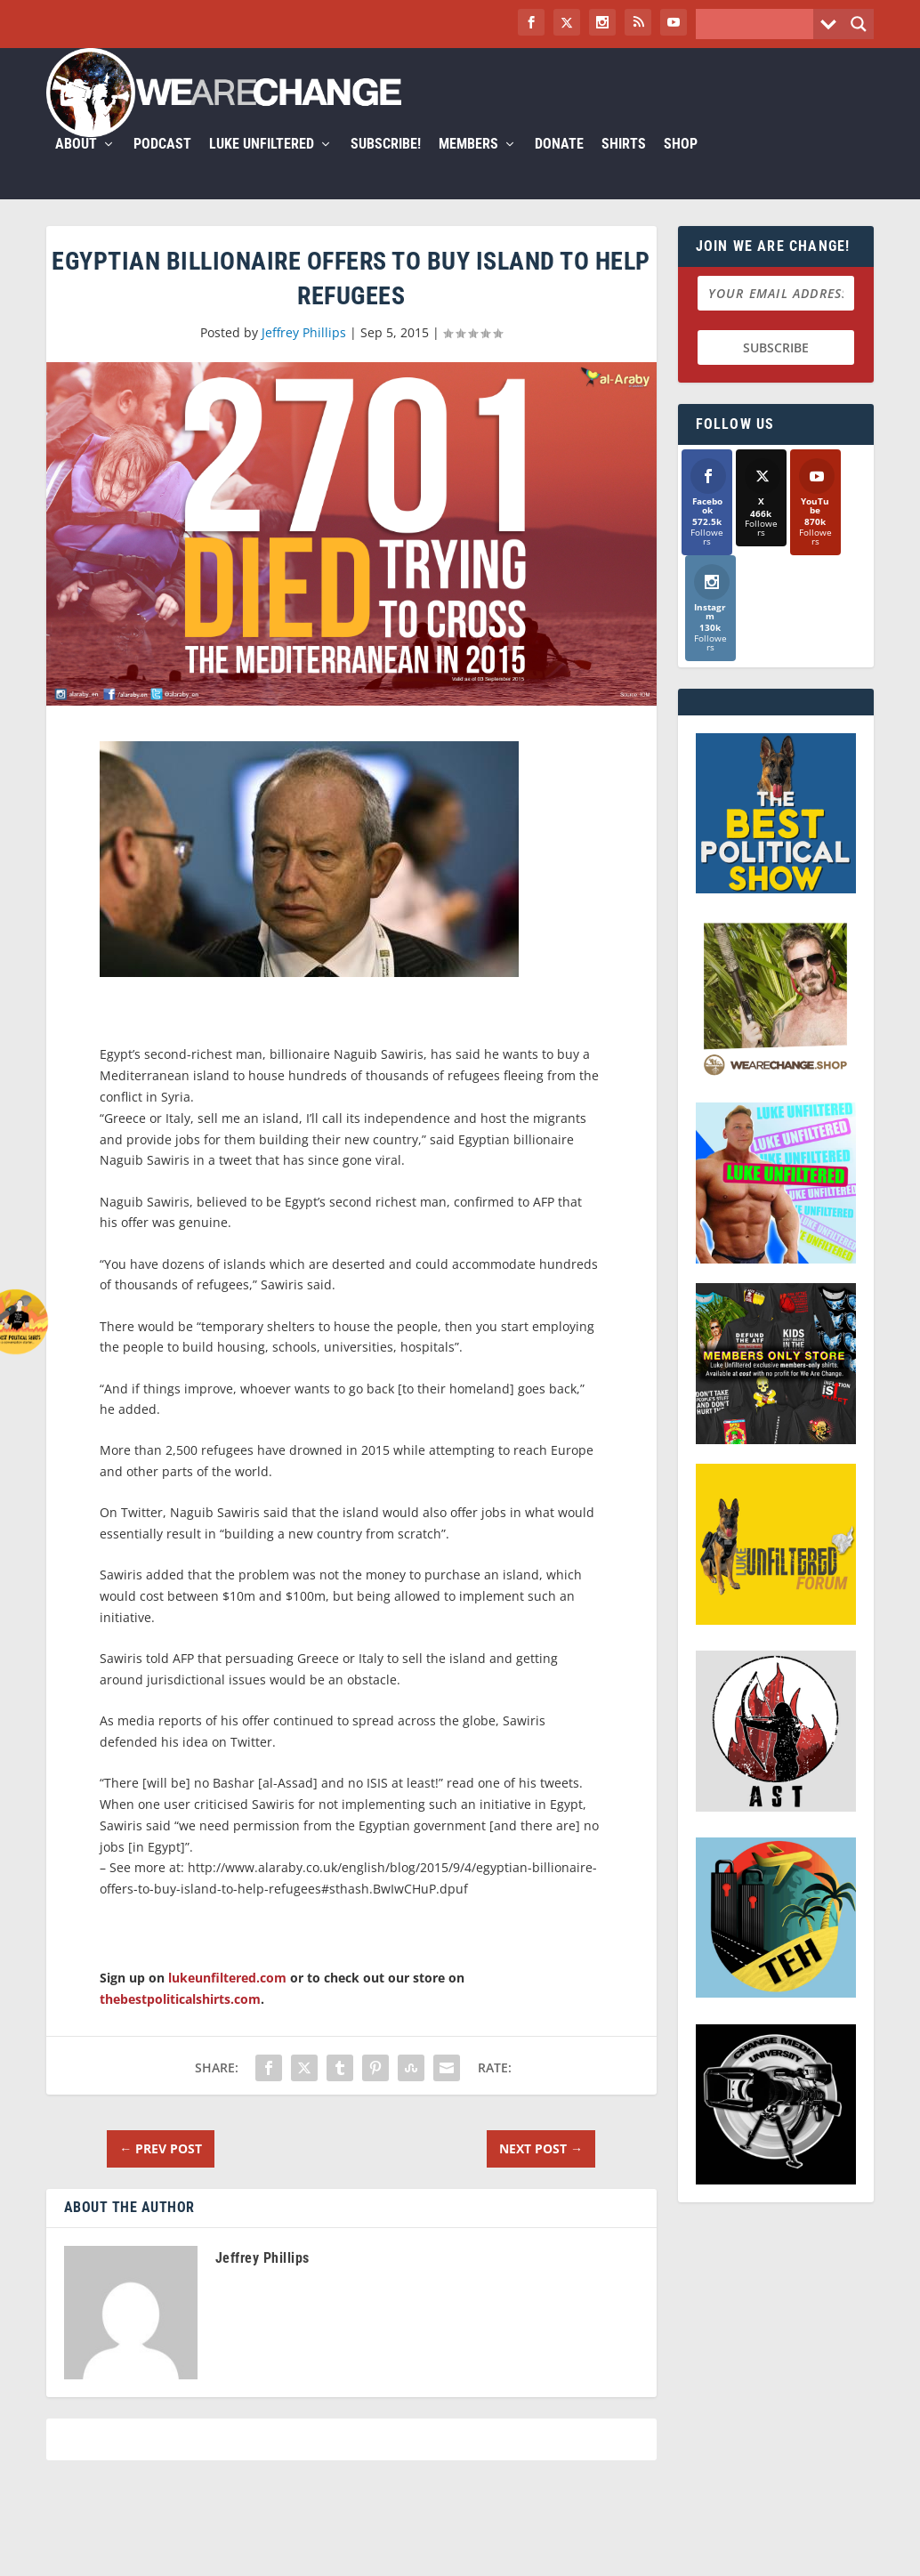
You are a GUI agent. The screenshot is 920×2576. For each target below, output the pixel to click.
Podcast (162, 166)
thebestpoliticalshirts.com (180, 2020)
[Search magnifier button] (858, 24)
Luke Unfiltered (261, 166)
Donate (559, 166)
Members (468, 166)
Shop (681, 166)
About (76, 166)
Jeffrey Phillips (304, 353)
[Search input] (759, 24)
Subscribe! (386, 166)
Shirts (623, 166)
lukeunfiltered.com (227, 1999)
